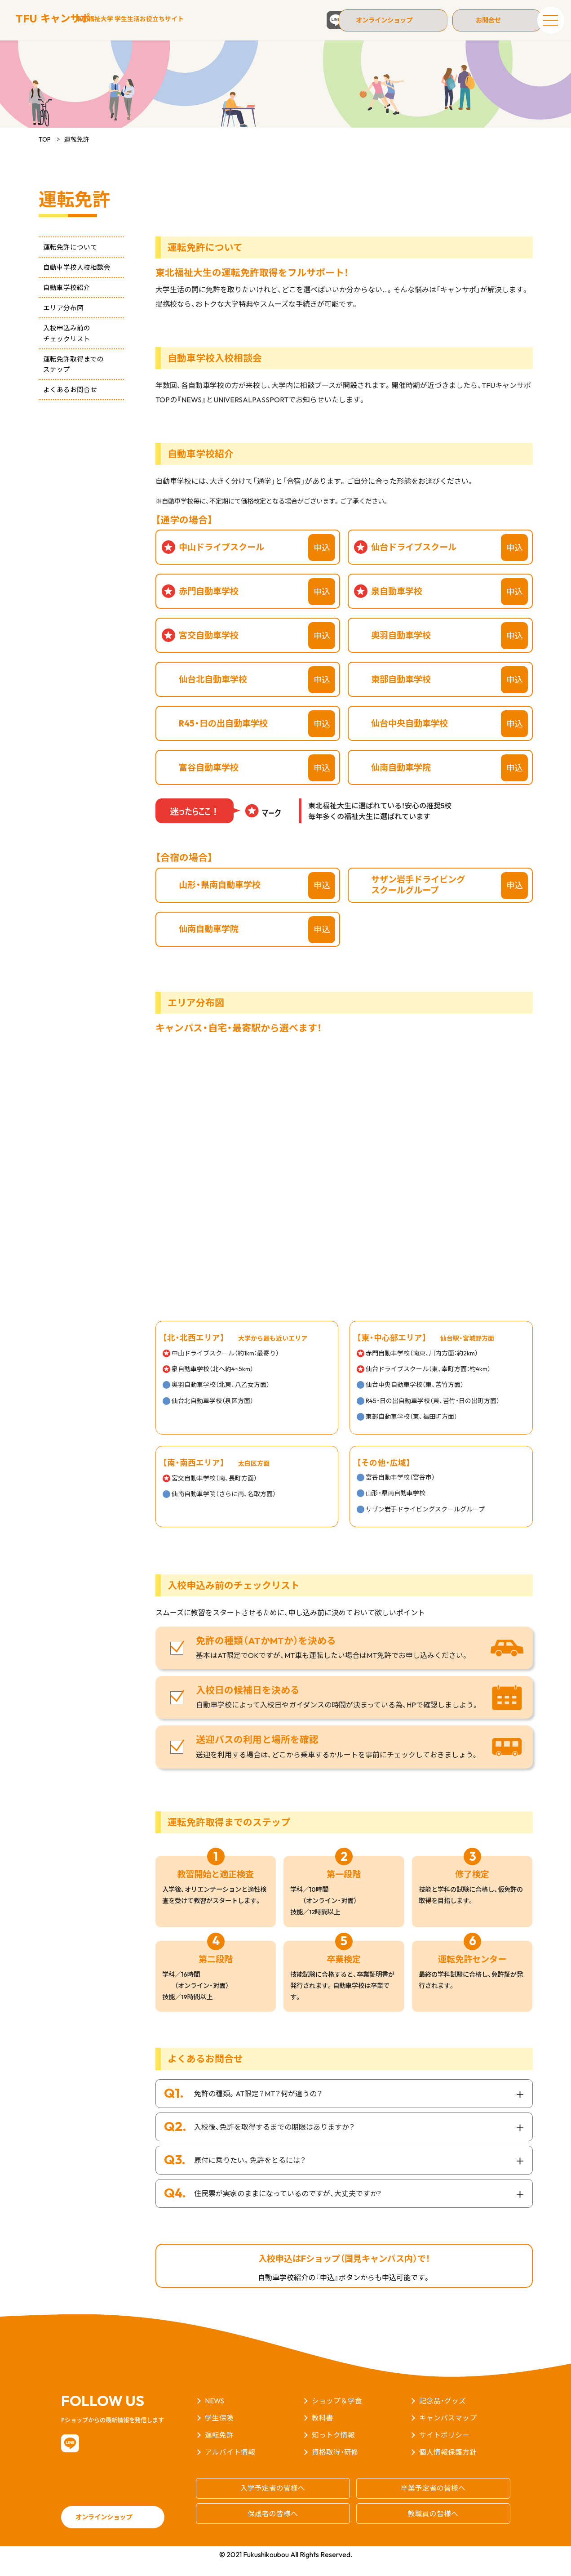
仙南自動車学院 (401, 781)
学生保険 (219, 2431)
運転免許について (66, 260)
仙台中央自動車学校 (409, 737)
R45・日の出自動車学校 (223, 737)
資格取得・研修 (335, 2465)
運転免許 (219, 2448)
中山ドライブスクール (221, 561)
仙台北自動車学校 (213, 693)
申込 (321, 561)
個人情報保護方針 (448, 2465)
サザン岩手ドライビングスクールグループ (418, 898)
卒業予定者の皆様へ (433, 2501)
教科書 (322, 2431)
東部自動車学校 (401, 693)
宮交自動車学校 (209, 649)
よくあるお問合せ (66, 403)
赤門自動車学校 (209, 605)
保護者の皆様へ (273, 2526)
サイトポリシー (444, 2448)
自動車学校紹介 (62, 301)
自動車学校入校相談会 (72, 281)
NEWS (215, 2414)
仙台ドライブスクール (413, 561)
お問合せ (485, 20)
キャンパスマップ (448, 2431)
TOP (45, 153)
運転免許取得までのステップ (69, 378)
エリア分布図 (59, 321)
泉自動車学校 (396, 605)
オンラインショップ (393, 20)
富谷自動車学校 (209, 781)
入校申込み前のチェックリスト (62, 347)
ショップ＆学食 (337, 2414)
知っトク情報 (333, 2448)
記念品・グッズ (442, 2414)
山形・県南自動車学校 (220, 898)
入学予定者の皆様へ (272, 2501)
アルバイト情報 (230, 2465)
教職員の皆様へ (433, 2526)
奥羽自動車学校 (401, 649)
